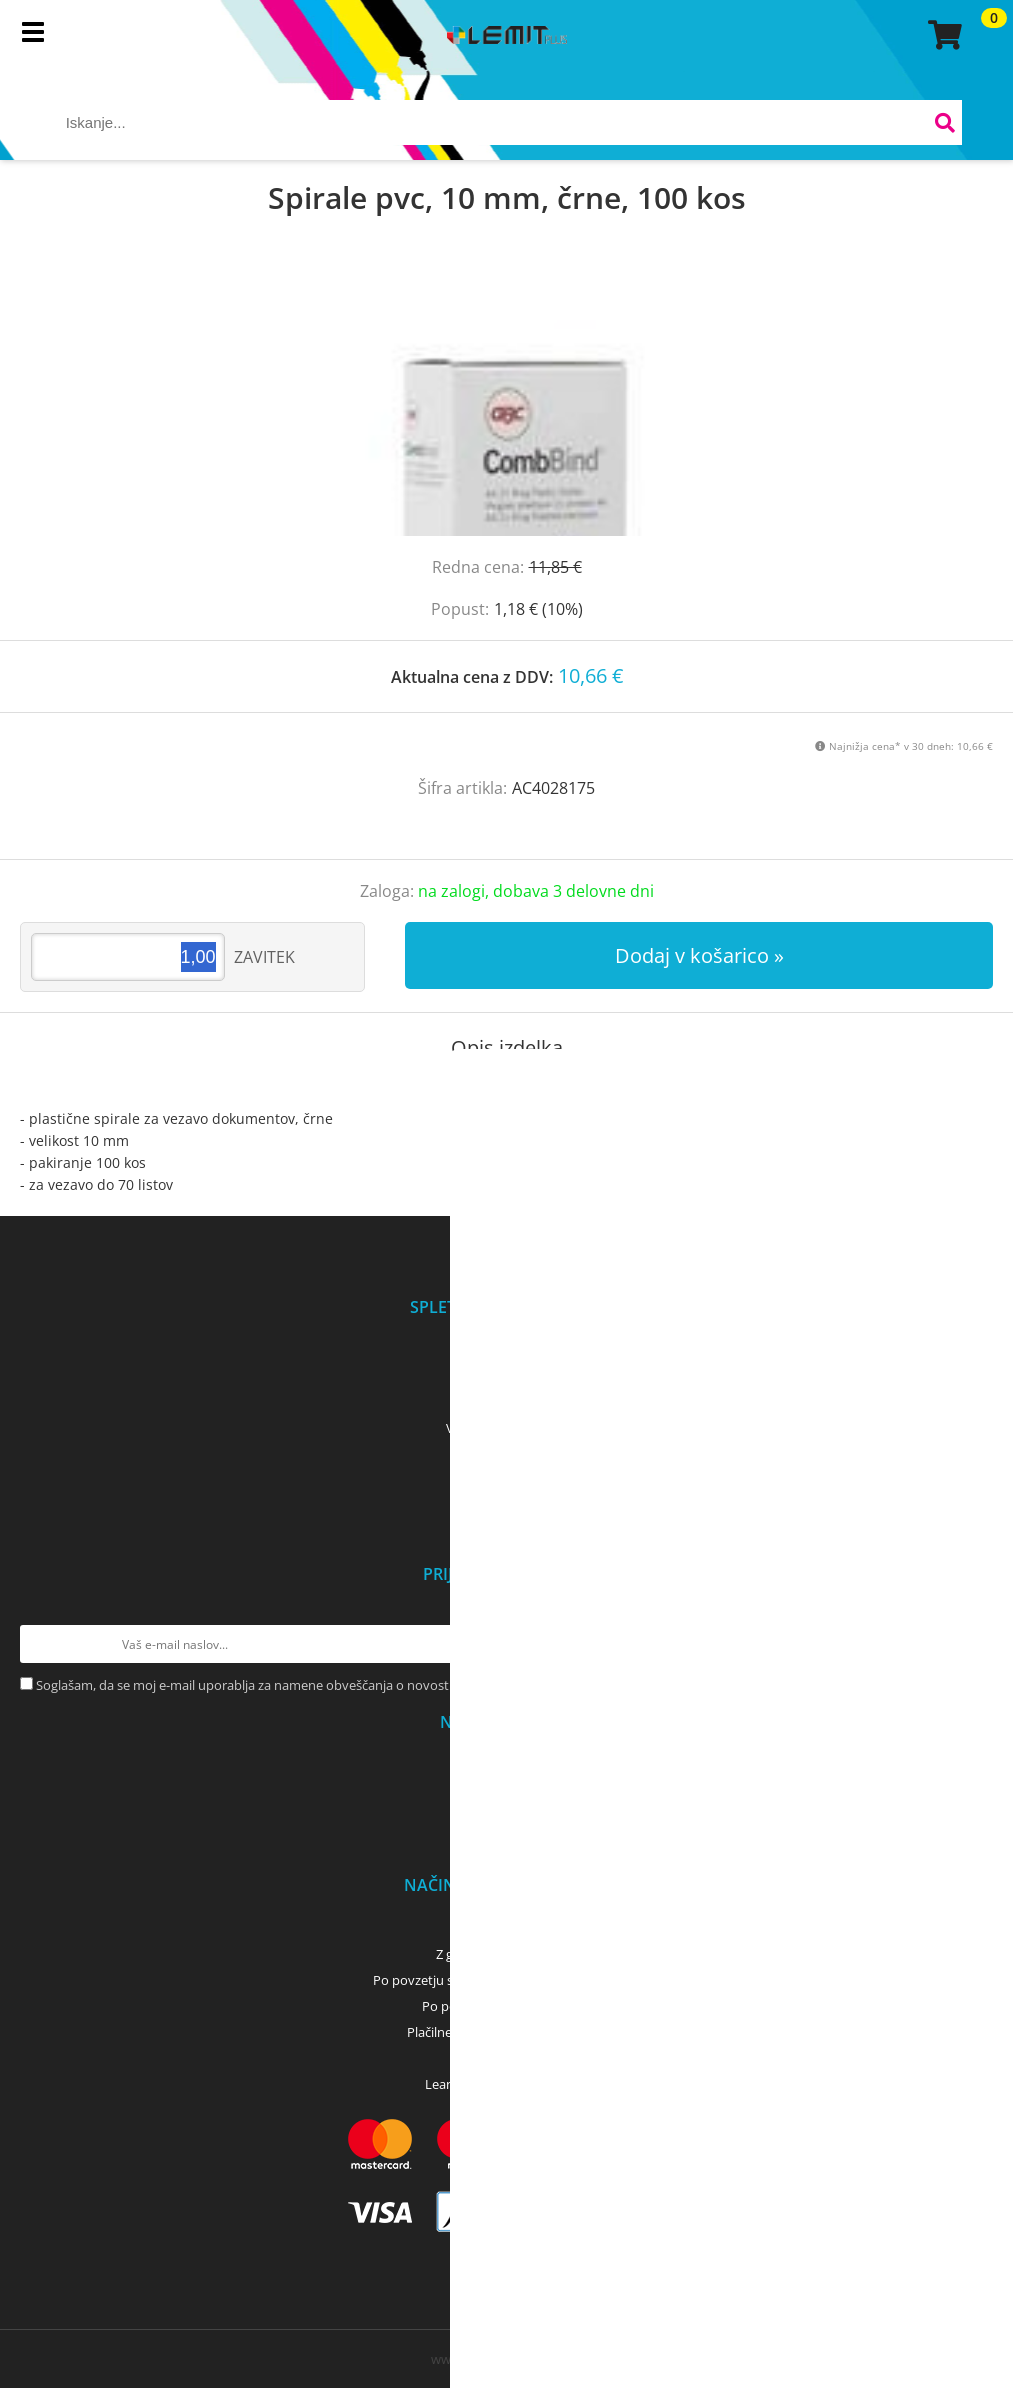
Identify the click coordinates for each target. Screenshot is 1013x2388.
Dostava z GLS (507, 1791)
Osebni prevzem (506, 1765)
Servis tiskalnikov (507, 1506)
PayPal (507, 2058)
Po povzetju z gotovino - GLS (507, 2006)
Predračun (507, 1928)
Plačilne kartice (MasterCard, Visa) (506, 2032)
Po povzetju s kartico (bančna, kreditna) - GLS (507, 1980)
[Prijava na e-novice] (974, 1644)
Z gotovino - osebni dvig (507, 1954)
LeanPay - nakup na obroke (506, 2084)
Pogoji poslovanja (506, 1402)
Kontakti (506, 1376)
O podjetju (506, 1350)
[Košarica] (942, 35)
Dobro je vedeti (506, 1480)
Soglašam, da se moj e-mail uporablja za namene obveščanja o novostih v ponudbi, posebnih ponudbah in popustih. (381, 1685)
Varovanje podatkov (506, 1428)
